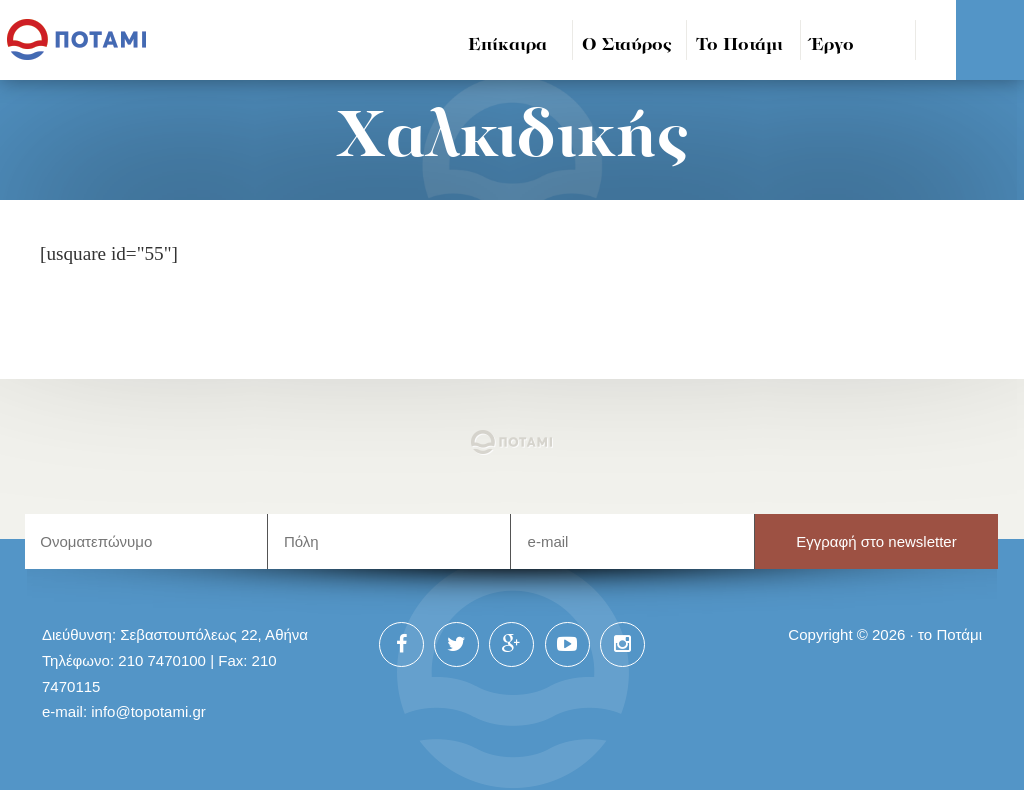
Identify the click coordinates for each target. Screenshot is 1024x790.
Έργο (832, 45)
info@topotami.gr (148, 711)
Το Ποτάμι (739, 45)
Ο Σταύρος (627, 45)
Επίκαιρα (507, 45)
